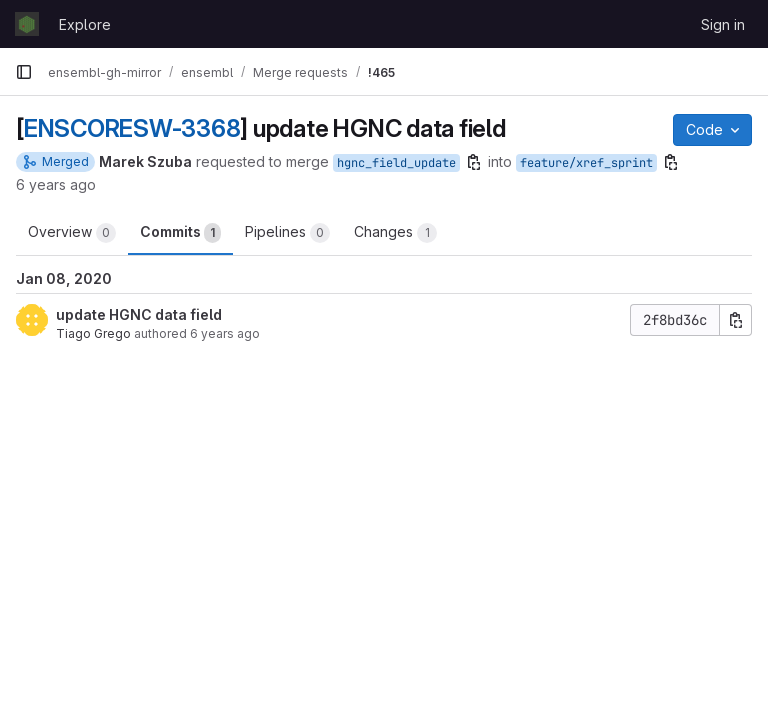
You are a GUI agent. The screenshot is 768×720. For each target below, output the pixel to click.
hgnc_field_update (396, 163)
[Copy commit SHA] (736, 320)
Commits (180, 233)
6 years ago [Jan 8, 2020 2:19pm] (56, 184)
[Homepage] (27, 24)
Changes (395, 233)
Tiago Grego (93, 333)
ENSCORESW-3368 (132, 128)
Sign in (723, 24)
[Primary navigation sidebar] (24, 72)
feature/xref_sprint (586, 163)
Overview (72, 233)
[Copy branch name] (474, 162)
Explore (85, 24)
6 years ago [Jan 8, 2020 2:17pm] (225, 333)
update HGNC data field (139, 314)
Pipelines (287, 233)
